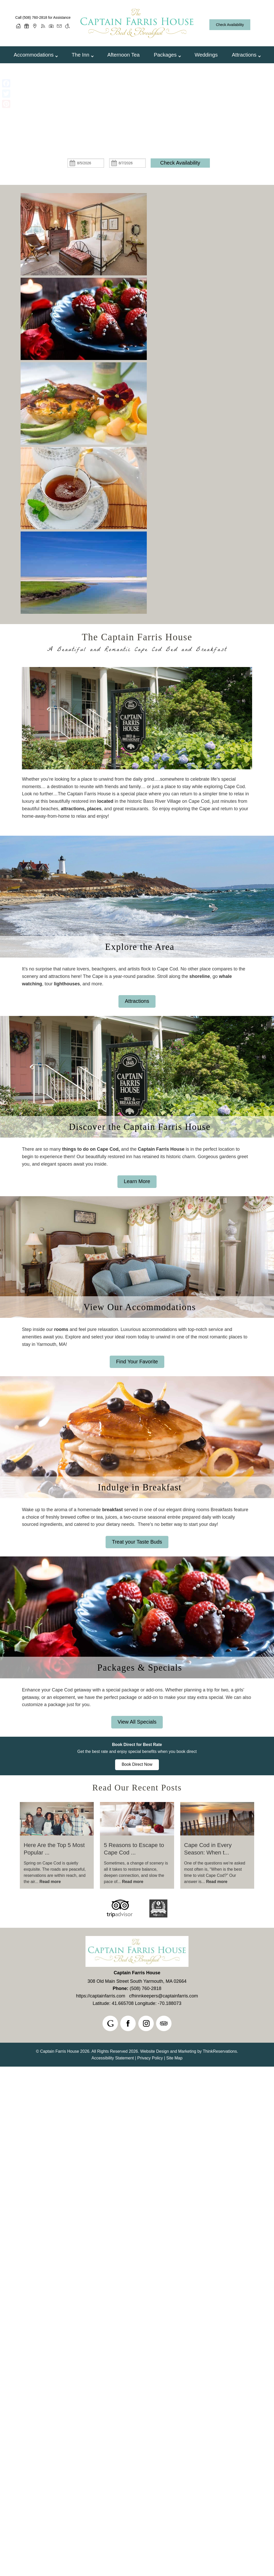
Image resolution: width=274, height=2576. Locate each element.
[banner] (137, 404)
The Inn (80, 55)
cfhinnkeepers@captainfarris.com (163, 1995)
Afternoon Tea (123, 55)
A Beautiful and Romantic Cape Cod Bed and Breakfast (137, 650)
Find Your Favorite (137, 1361)
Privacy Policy (150, 2058)
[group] (137, 1837)
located (105, 801)
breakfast (112, 1509)
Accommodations (34, 55)
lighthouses (67, 983)
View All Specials (137, 1722)
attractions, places (81, 808)
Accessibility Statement (112, 2058)
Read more (50, 1881)
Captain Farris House (161, 1149)
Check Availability (230, 25)
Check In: (85, 158)
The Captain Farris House (137, 637)
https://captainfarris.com (100, 1995)
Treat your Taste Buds (137, 1542)
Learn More (137, 1181)
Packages (165, 55)
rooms (61, 1329)
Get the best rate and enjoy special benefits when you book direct (136, 1751)
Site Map (174, 2058)
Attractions (244, 55)
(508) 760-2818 (34, 17)
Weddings (206, 55)
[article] (137, 1286)
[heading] (137, 643)
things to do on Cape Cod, (91, 1149)
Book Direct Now (137, 1764)
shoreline (199, 976)
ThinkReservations (220, 2051)
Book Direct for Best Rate (137, 1744)
